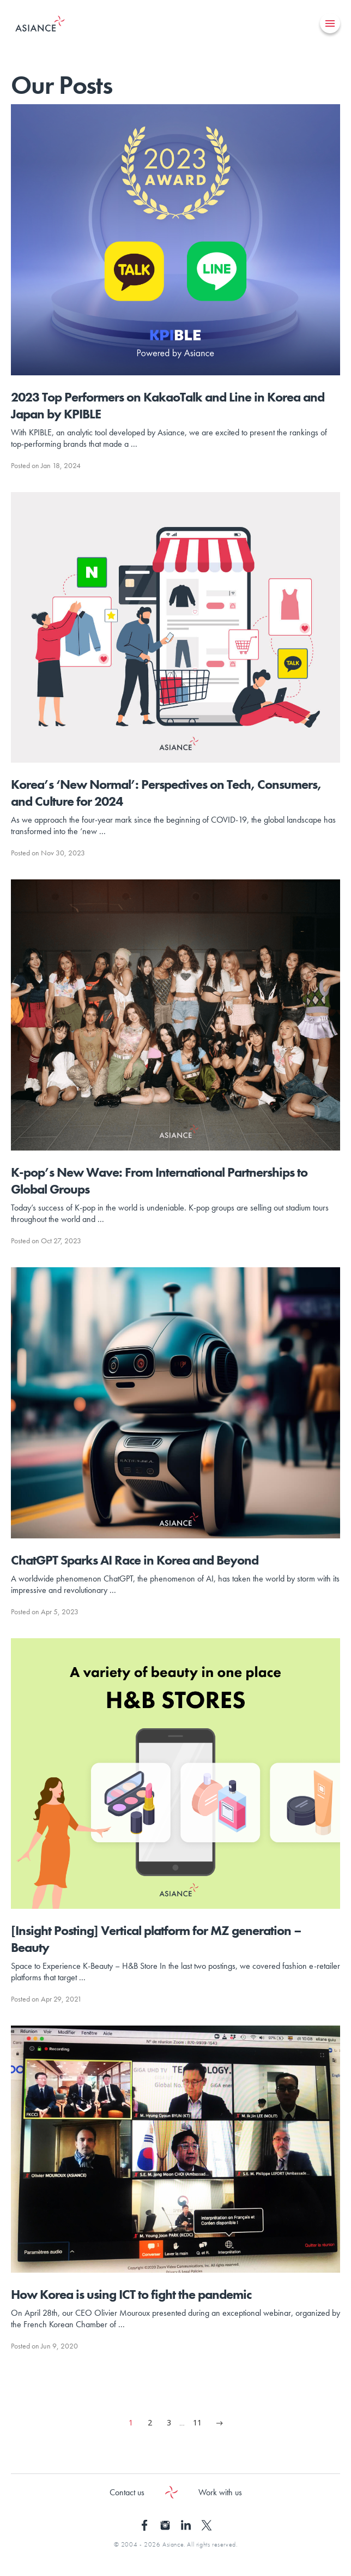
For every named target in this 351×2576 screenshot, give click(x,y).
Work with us (220, 2492)
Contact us (127, 2492)
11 (197, 2422)
